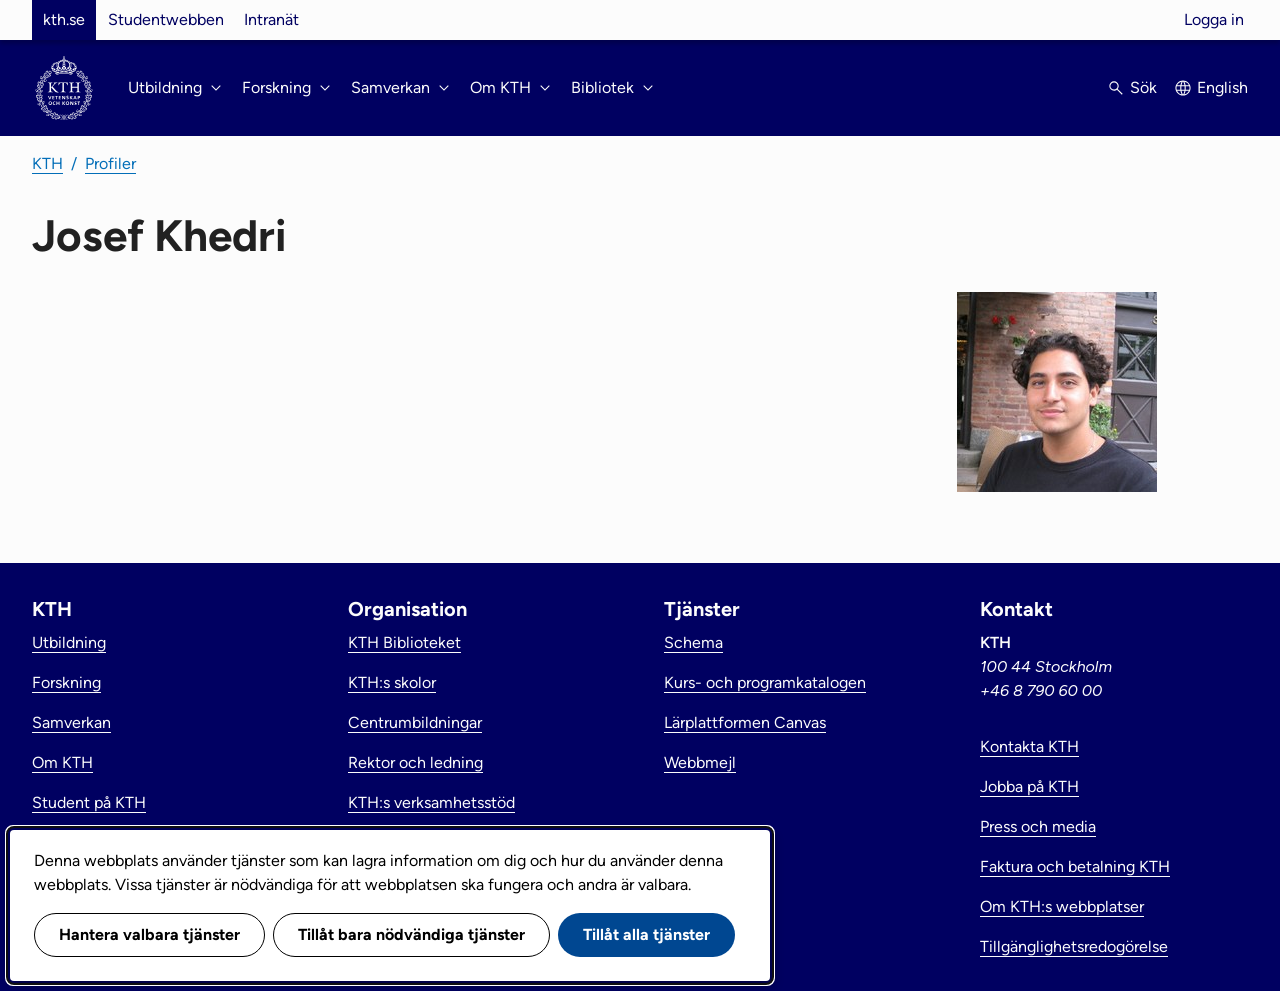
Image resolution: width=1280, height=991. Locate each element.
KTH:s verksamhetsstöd (431, 802)
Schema (693, 642)
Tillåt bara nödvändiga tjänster (411, 934)
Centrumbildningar (415, 722)
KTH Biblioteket (404, 642)
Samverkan (71, 722)
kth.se (64, 19)
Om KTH (62, 762)
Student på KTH (89, 802)
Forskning (66, 682)
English (1222, 87)
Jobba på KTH (1029, 786)
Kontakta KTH (1029, 746)
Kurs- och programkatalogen (765, 682)
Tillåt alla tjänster (646, 934)
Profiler (110, 163)
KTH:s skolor (392, 682)
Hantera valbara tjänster (149, 934)
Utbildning (69, 642)
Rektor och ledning (415, 762)
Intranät (271, 19)
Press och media (1038, 826)
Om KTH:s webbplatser (1062, 906)
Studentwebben (166, 19)
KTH (47, 163)
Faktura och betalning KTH (1075, 866)
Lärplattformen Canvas (745, 722)
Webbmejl (700, 762)
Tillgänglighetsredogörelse (1074, 946)
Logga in (1214, 19)
